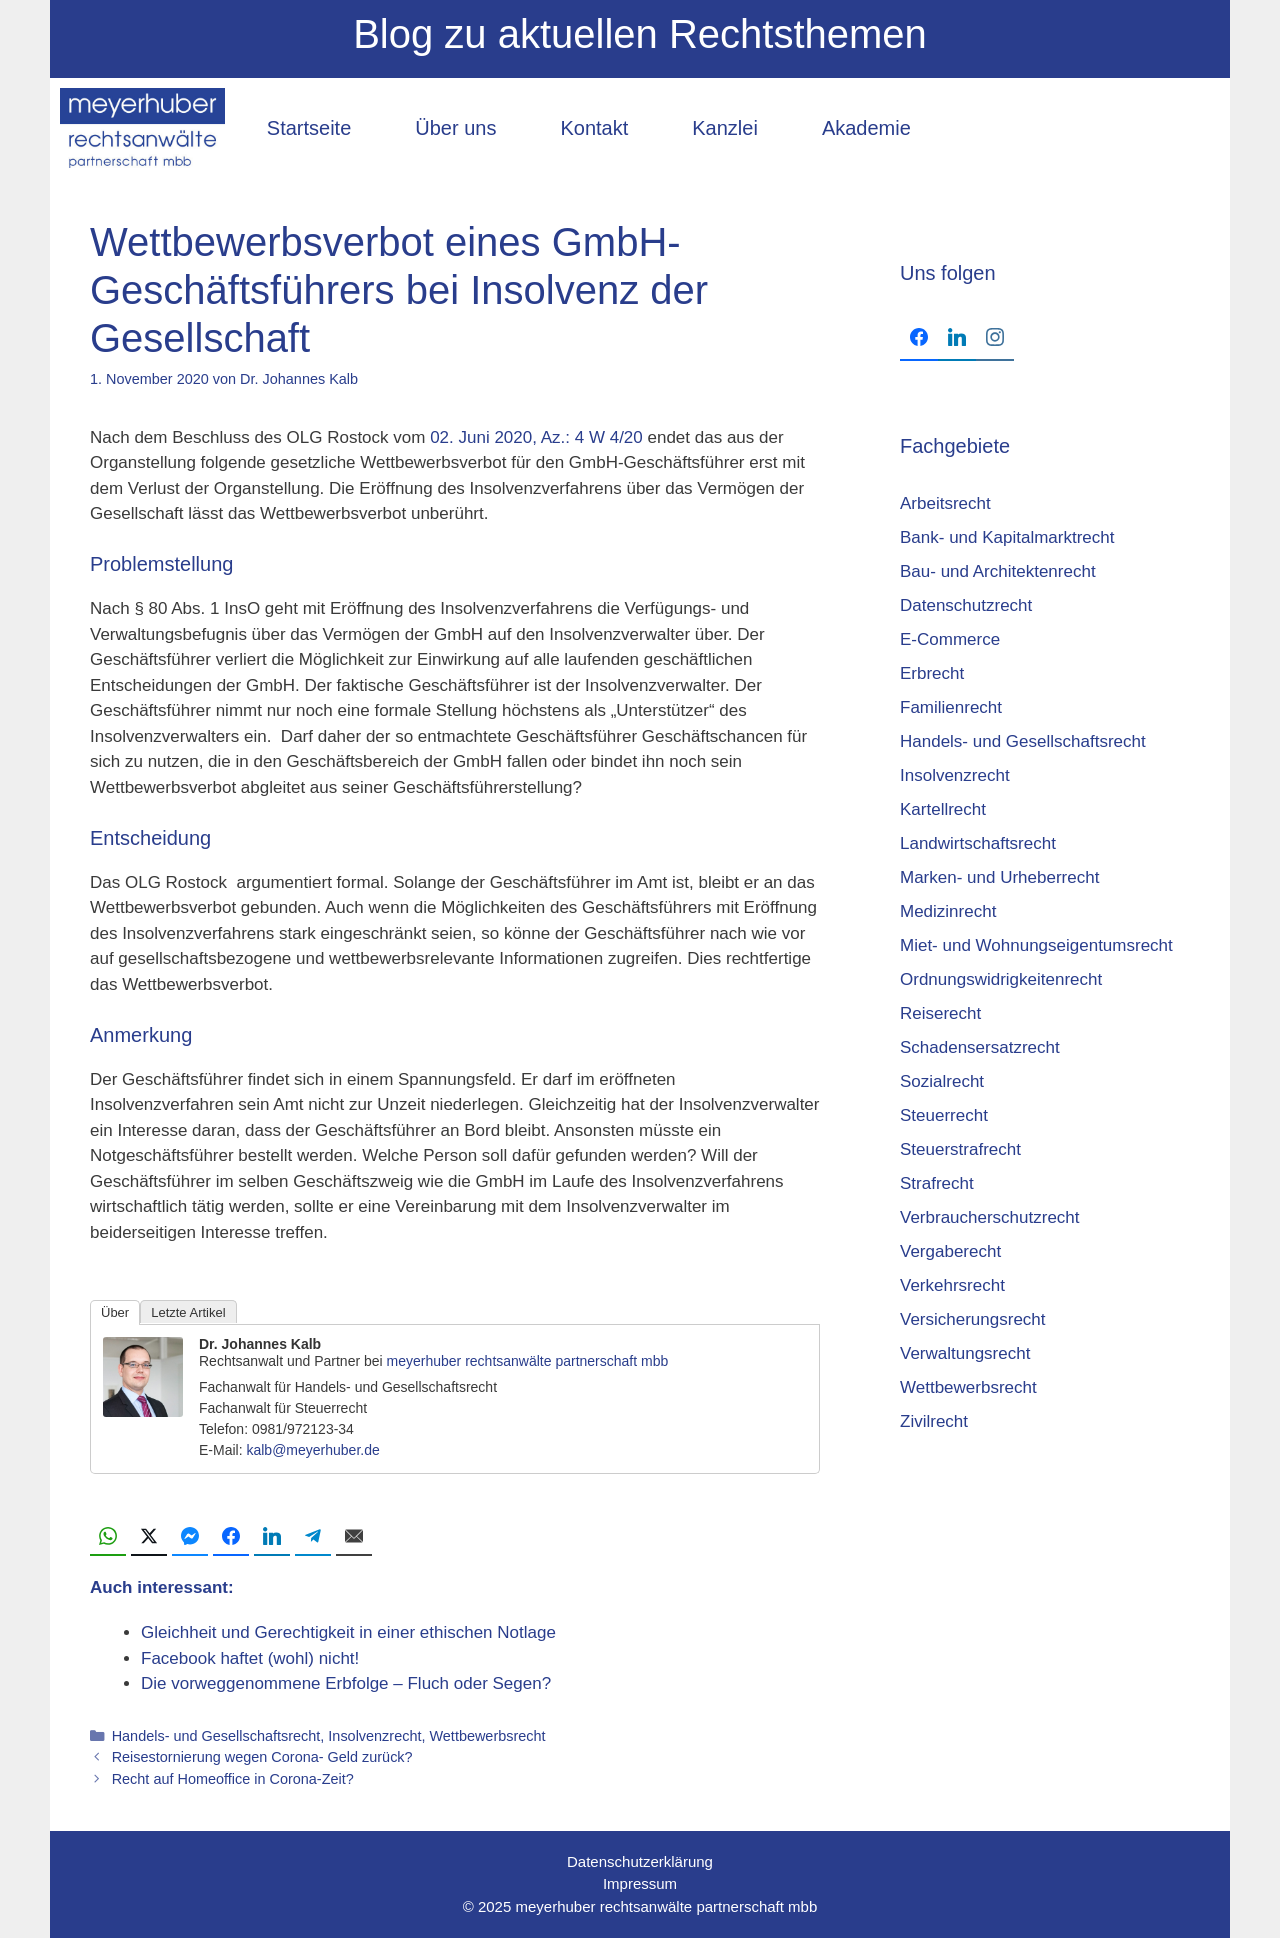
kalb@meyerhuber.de (312, 1450)
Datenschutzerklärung (640, 1861)
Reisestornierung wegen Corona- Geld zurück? (262, 1757)
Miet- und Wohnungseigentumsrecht (1036, 945)
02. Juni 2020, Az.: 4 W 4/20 (536, 437)
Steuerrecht (944, 1115)
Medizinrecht (948, 911)
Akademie (866, 128)
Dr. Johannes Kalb (260, 1344)
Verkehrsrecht (952, 1285)
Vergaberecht (950, 1251)
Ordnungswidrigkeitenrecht (1001, 979)
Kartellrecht (943, 809)
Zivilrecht (934, 1421)
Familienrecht (951, 707)
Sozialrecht (942, 1081)
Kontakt (594, 128)
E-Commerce (950, 639)
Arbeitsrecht (945, 503)
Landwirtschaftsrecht (978, 843)
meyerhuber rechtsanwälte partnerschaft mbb (528, 1361)
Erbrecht (932, 673)
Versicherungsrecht (973, 1319)
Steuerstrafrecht (960, 1149)
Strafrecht (937, 1183)
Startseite (309, 128)
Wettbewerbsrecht (487, 1736)
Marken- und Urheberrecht (999, 877)
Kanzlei (725, 128)
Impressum (640, 1883)
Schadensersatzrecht (980, 1047)
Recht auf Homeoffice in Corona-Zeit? (233, 1779)
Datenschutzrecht (966, 605)
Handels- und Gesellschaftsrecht (216, 1736)
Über (115, 1312)
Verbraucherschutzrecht (990, 1217)
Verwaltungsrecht (965, 1353)
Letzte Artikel (188, 1312)
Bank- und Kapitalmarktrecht (1007, 537)
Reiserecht (940, 1013)
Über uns (455, 128)
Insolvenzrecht (374, 1736)
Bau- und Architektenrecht (998, 571)
